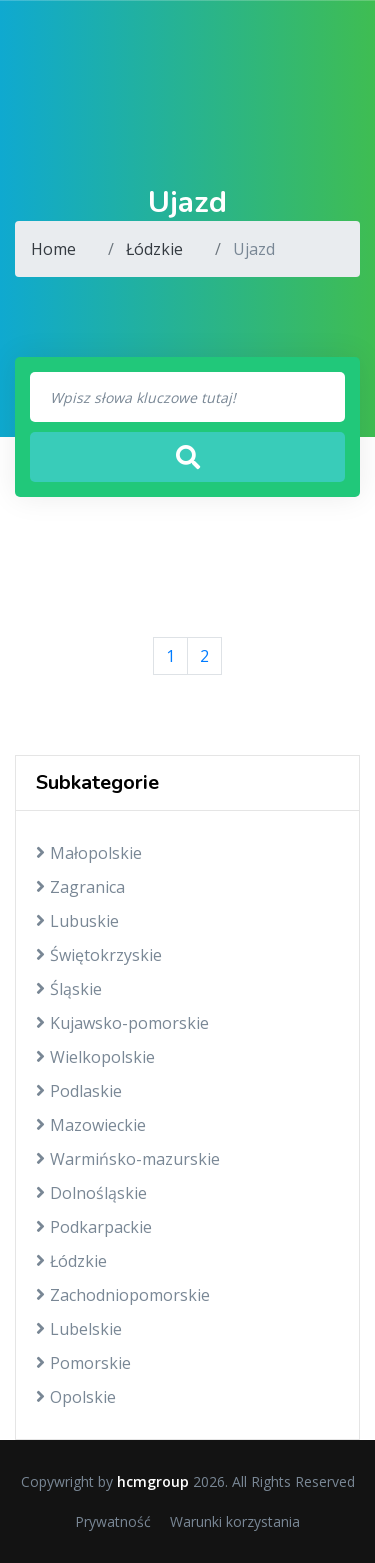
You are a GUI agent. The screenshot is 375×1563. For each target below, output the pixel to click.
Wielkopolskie (95, 1057)
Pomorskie (83, 1363)
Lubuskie (77, 921)
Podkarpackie (94, 1227)
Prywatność (113, 1521)
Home (53, 249)
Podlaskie (79, 1091)
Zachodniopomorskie (123, 1295)
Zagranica (80, 887)
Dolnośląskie (91, 1193)
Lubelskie (79, 1329)
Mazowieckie (91, 1125)
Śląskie (69, 989)
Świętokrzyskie (99, 955)
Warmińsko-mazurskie (128, 1159)
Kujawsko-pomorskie (122, 1023)
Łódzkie (154, 249)
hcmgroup (153, 1481)
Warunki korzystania (235, 1521)
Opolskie (76, 1397)
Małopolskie (89, 853)
